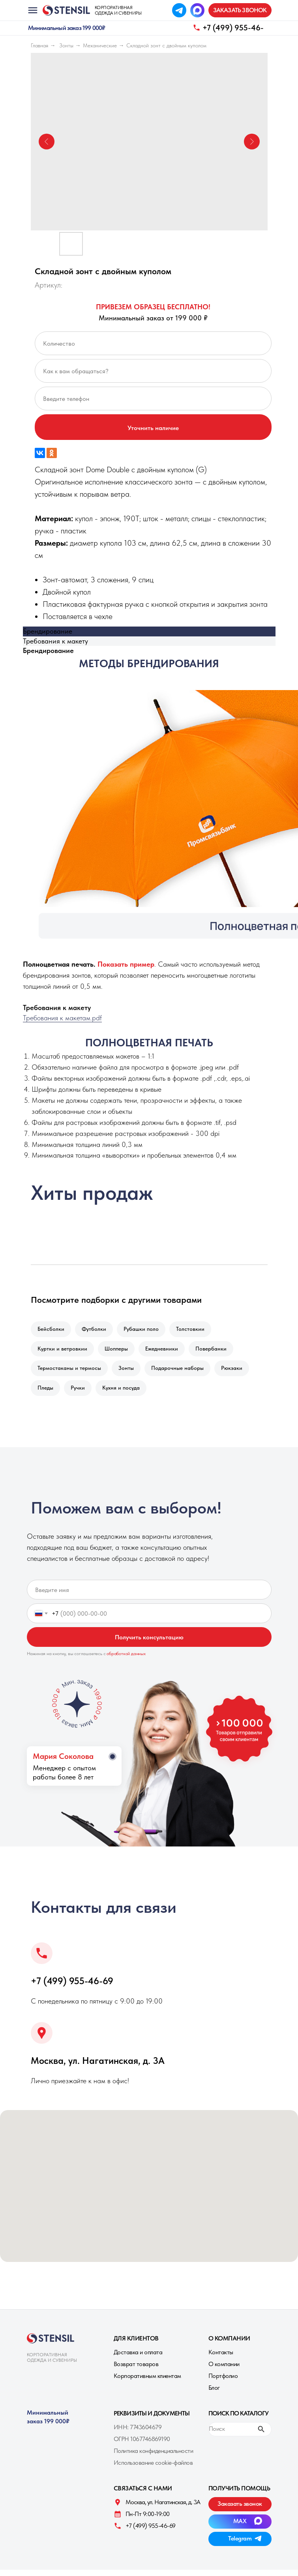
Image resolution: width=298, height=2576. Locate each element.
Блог (214, 2394)
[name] (149, 1596)
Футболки (96, 1329)
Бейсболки (51, 1329)
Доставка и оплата (138, 2358)
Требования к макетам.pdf (62, 1018)
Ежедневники (165, 1351)
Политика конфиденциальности (153, 2457)
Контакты (220, 2358)
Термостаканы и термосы (70, 1372)
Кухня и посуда (125, 1393)
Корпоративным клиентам (147, 2382)
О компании (224, 2370)
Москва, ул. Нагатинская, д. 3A (98, 2067)
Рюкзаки (237, 1372)
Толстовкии (196, 1329)
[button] (240, 10)
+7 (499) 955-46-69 (72, 1987)
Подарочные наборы (181, 1372)
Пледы (46, 1393)
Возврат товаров (136, 2370)
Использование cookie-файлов (153, 2469)
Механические (100, 45)
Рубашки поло (145, 1329)
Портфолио (223, 2382)
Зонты (66, 45)
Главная (39, 45)
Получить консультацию (149, 1643)
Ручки (80, 1393)
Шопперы (118, 1351)
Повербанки (216, 1351)
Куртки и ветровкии (63, 1351)
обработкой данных (126, 1660)
